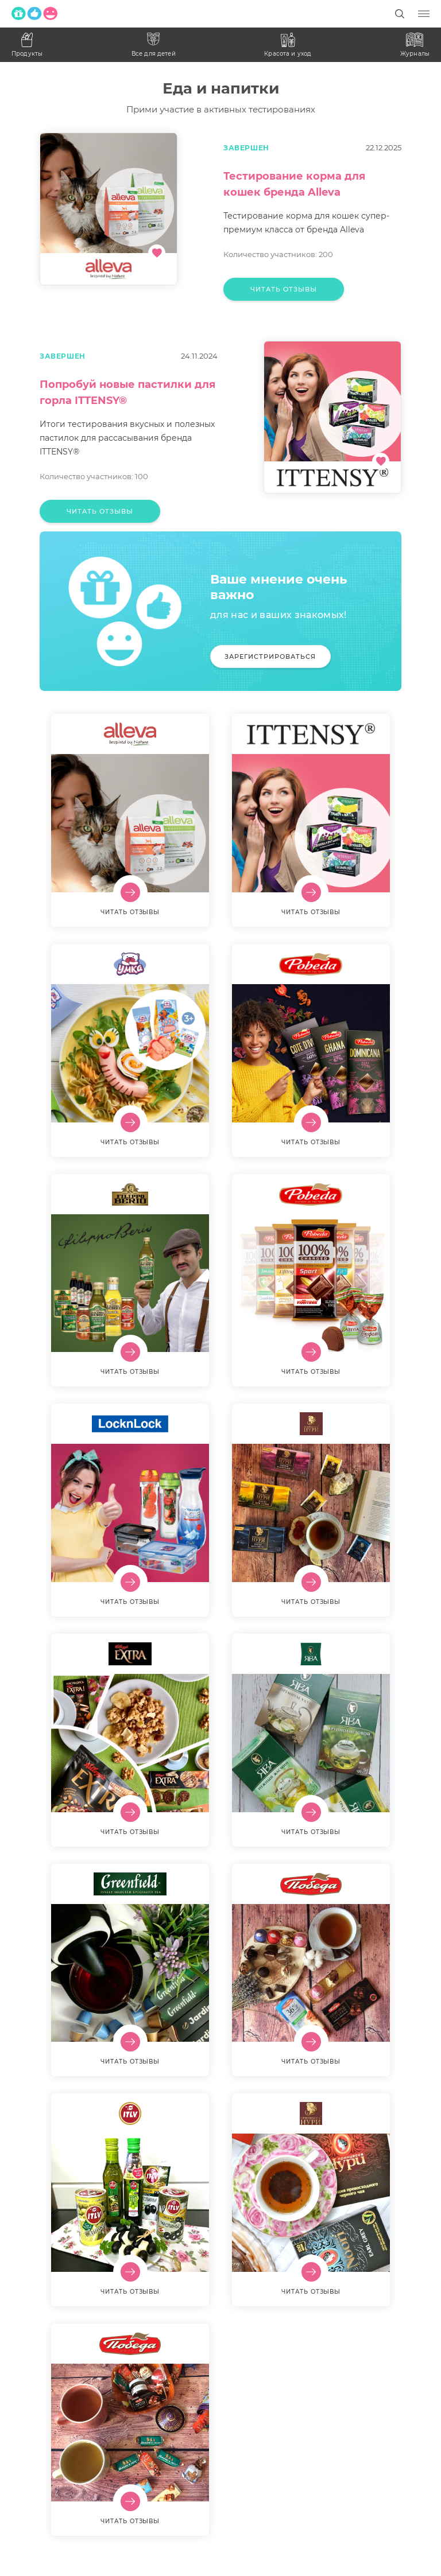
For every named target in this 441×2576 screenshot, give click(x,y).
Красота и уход (287, 45)
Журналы (415, 45)
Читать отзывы (283, 289)
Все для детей (153, 45)
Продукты (26, 45)
